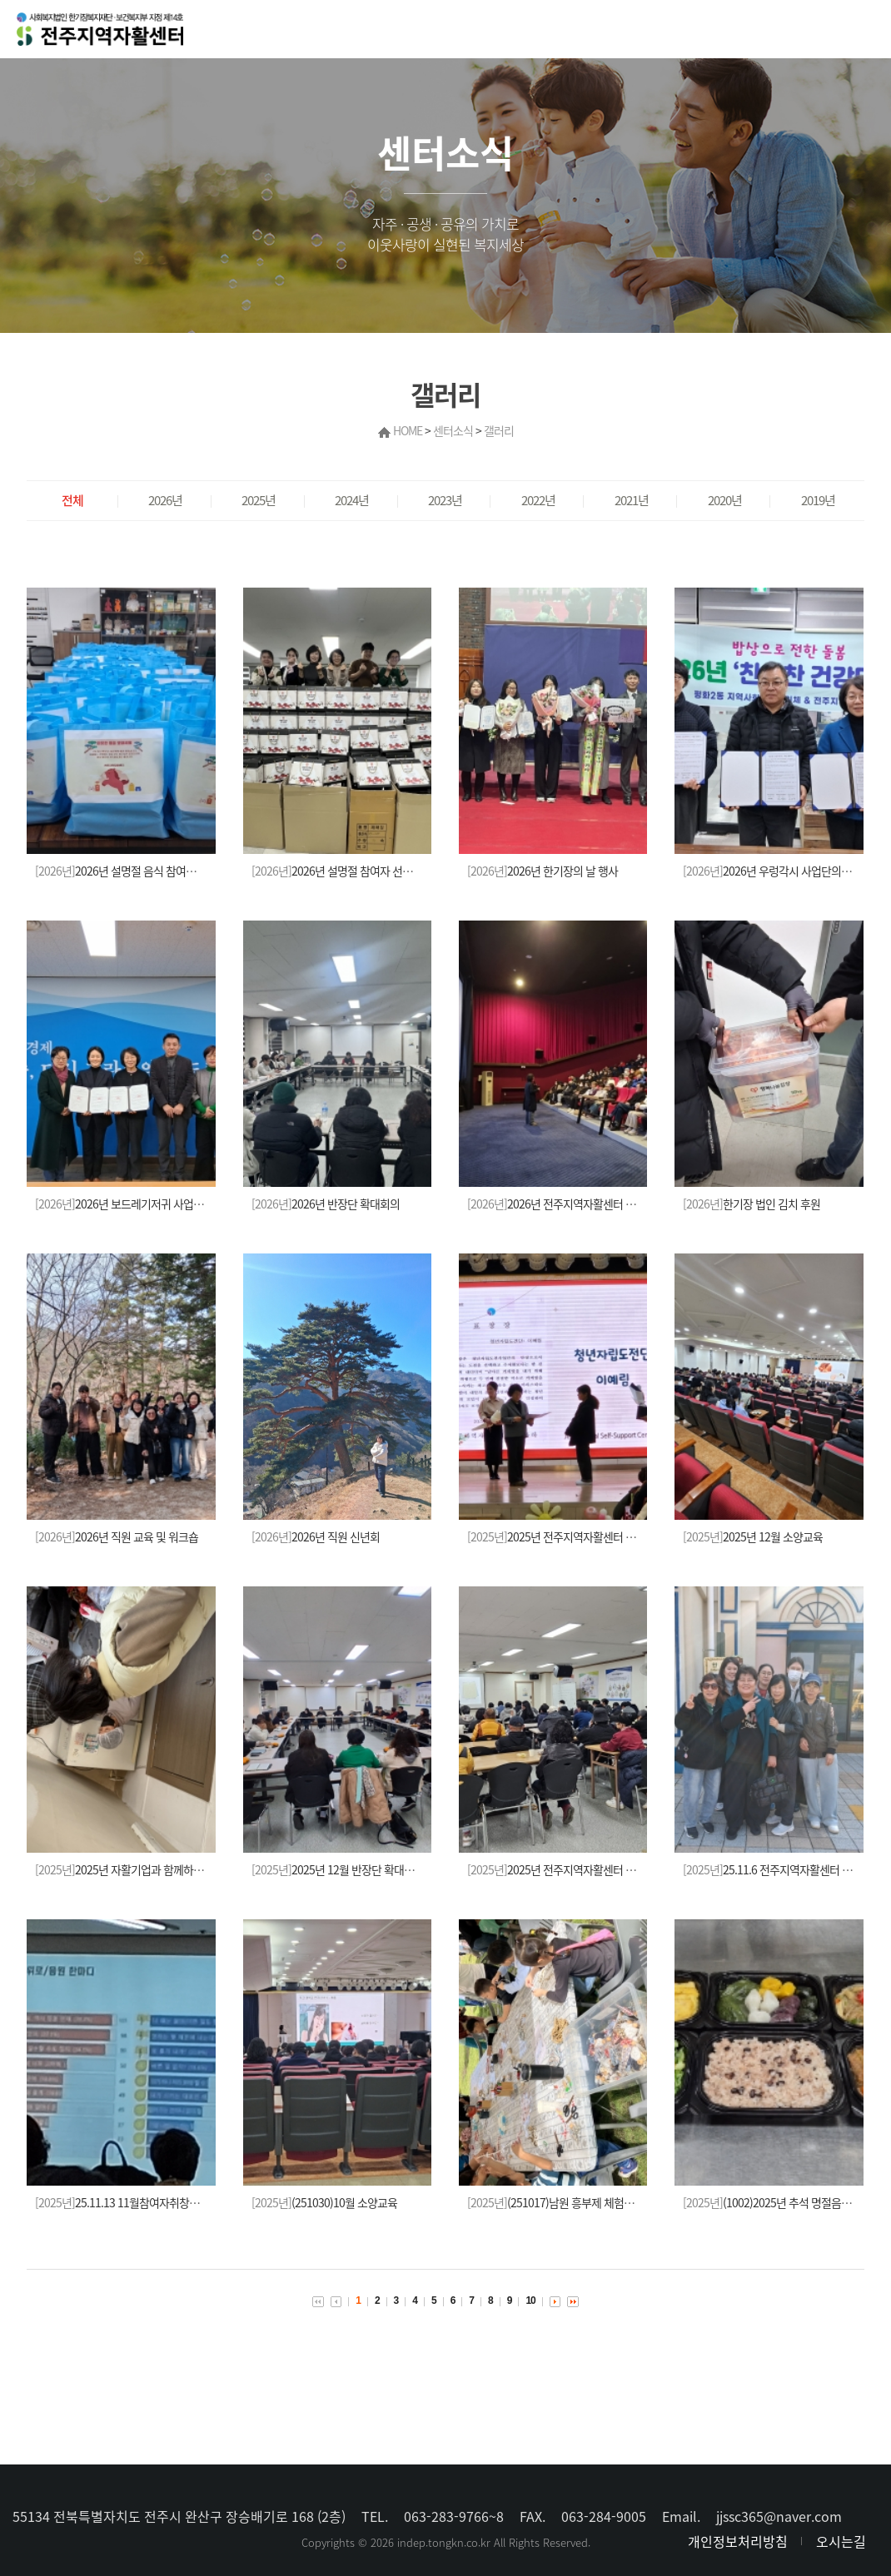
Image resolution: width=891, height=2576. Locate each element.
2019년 (818, 500)
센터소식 (453, 430)
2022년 (538, 500)
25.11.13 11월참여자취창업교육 (127, 2202)
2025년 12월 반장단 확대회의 (337, 1869)
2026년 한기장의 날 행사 (542, 870)
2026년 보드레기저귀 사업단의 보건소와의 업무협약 (171, 1203)
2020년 (725, 500)
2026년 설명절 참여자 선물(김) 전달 (351, 870)
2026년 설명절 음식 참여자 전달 (126, 870)
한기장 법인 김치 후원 (751, 1203)
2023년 (445, 500)
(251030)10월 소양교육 (324, 2202)
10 (530, 2300)
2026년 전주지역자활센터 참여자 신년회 (577, 1203)
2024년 (352, 500)
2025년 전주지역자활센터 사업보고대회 (576, 1536)
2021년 (632, 500)
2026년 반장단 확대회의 (325, 1203)
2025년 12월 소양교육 (753, 1536)
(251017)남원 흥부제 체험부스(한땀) (568, 2202)
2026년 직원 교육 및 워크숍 (116, 1536)
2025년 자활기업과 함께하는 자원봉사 (140, 1869)
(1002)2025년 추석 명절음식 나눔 (778, 2202)
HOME (407, 430)
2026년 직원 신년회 (315, 1536)
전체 (72, 500)
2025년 (258, 500)
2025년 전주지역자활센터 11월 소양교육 (578, 1869)
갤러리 (499, 430)
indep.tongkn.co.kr (443, 2542)
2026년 (165, 500)
